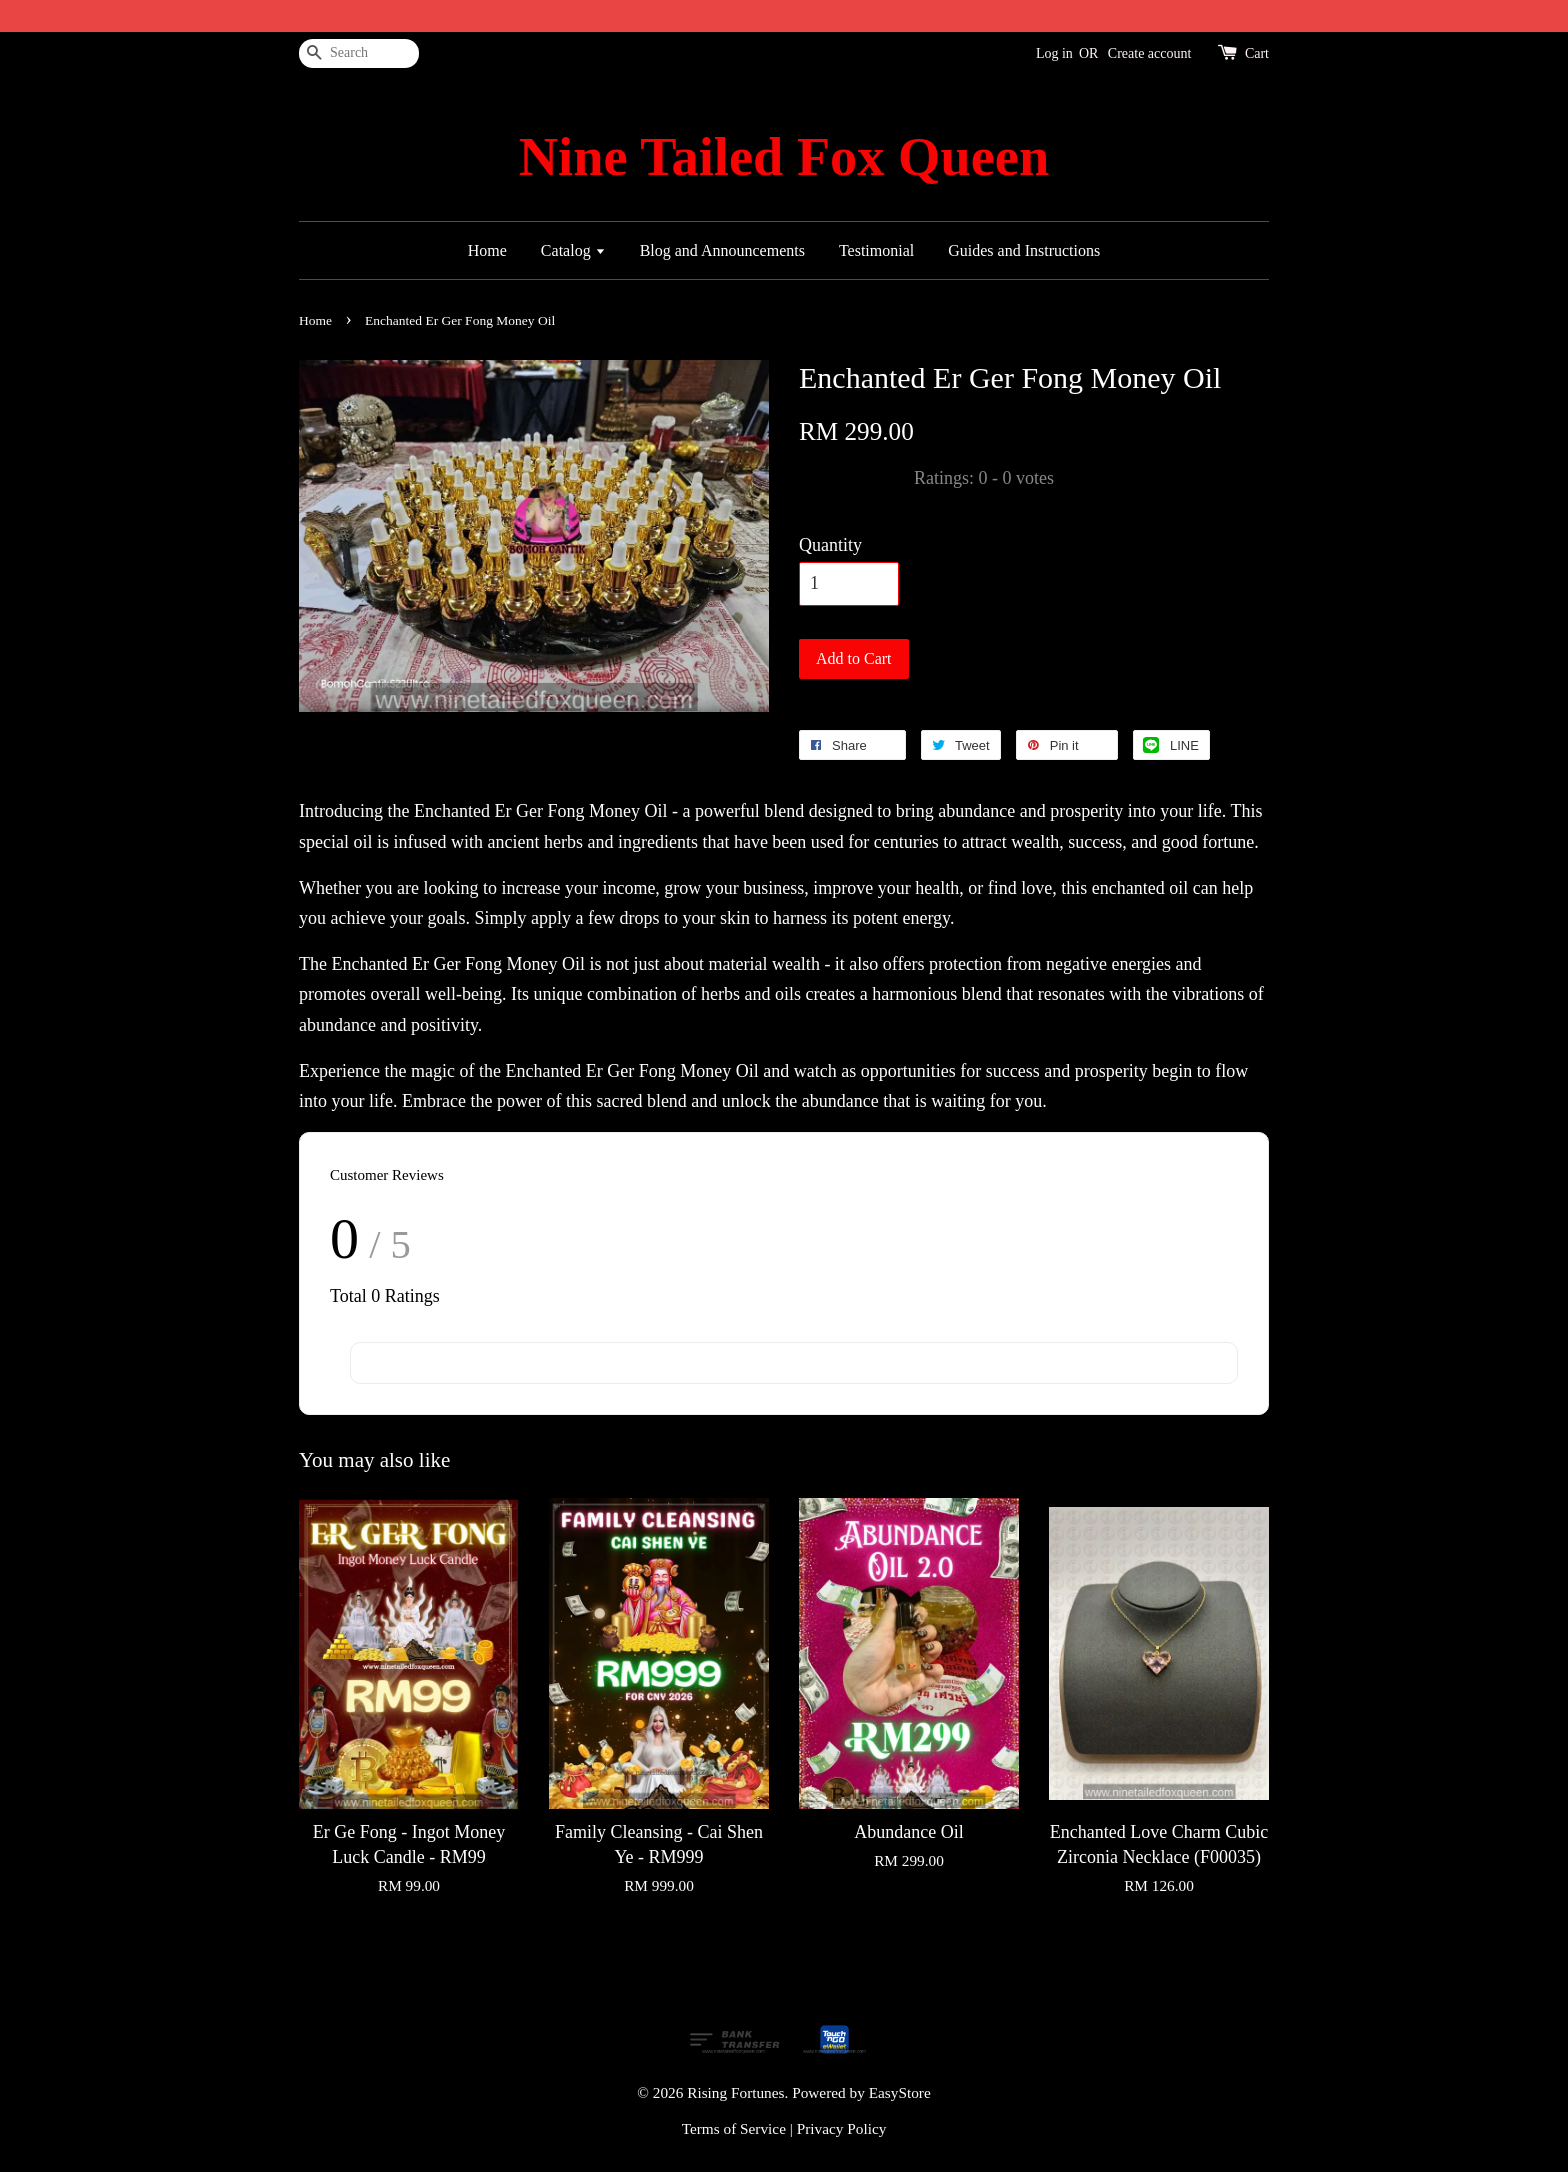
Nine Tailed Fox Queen (784, 157)
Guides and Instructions (1024, 250)
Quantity (830, 545)
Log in (1054, 53)
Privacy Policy (842, 2128)
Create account (1150, 53)
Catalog (573, 250)
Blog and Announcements (722, 250)
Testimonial (876, 250)
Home (487, 250)
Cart (1257, 53)
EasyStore (900, 2092)
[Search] (359, 53)
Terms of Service (734, 2128)
